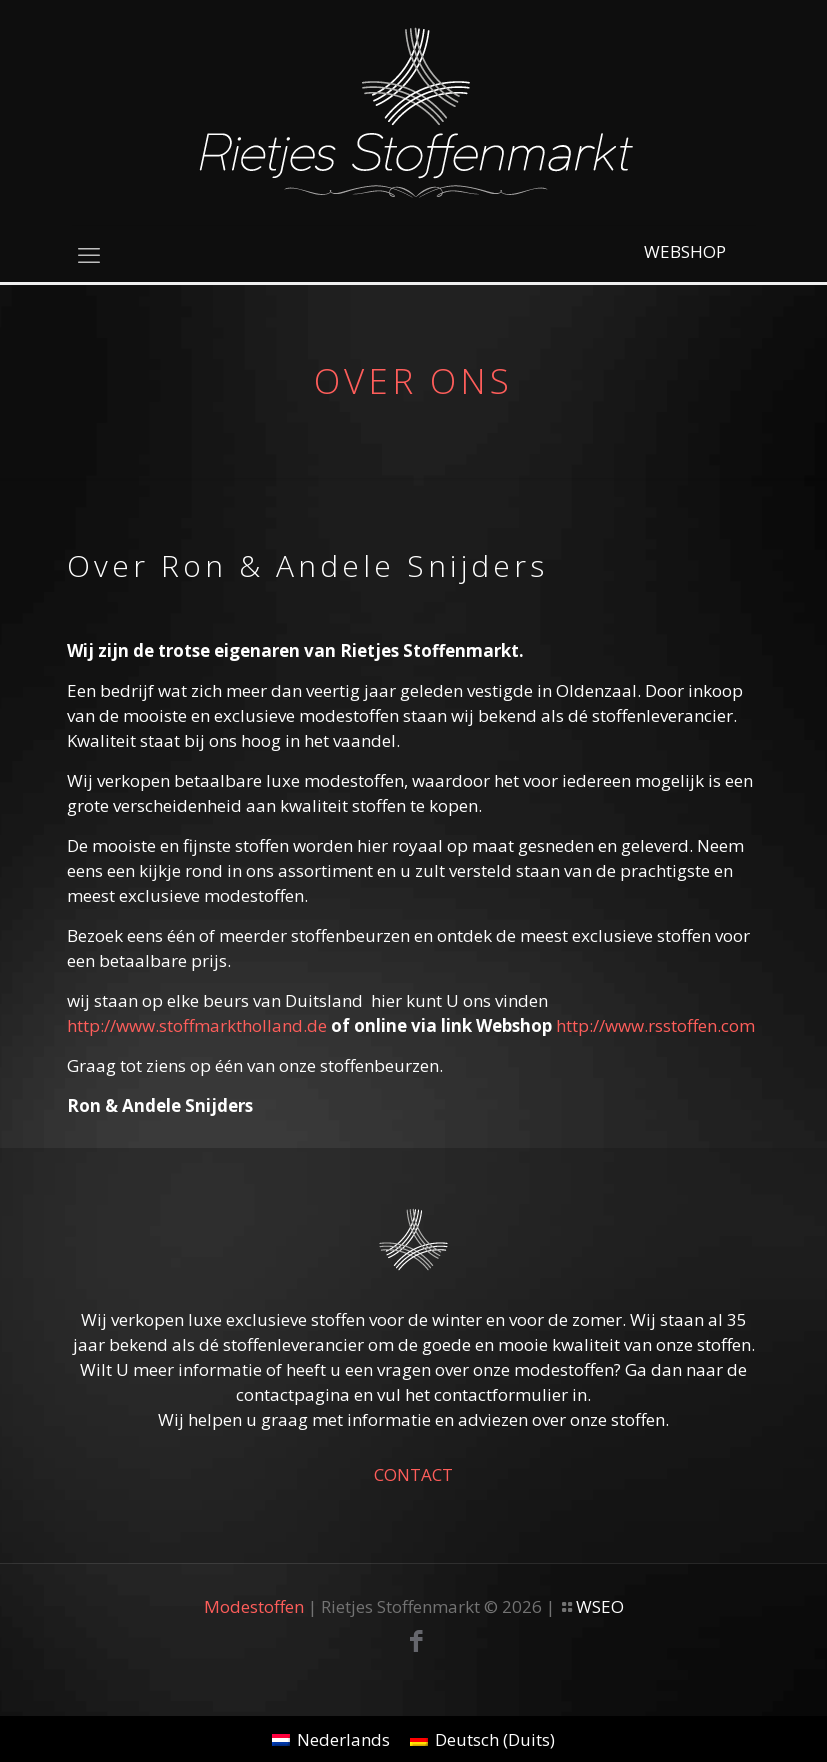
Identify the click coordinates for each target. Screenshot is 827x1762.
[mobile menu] (89, 254)
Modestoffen (254, 1606)
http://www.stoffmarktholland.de (197, 1025)
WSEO (600, 1606)
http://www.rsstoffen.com (655, 1025)
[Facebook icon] (416, 1644)
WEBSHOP (685, 251)
